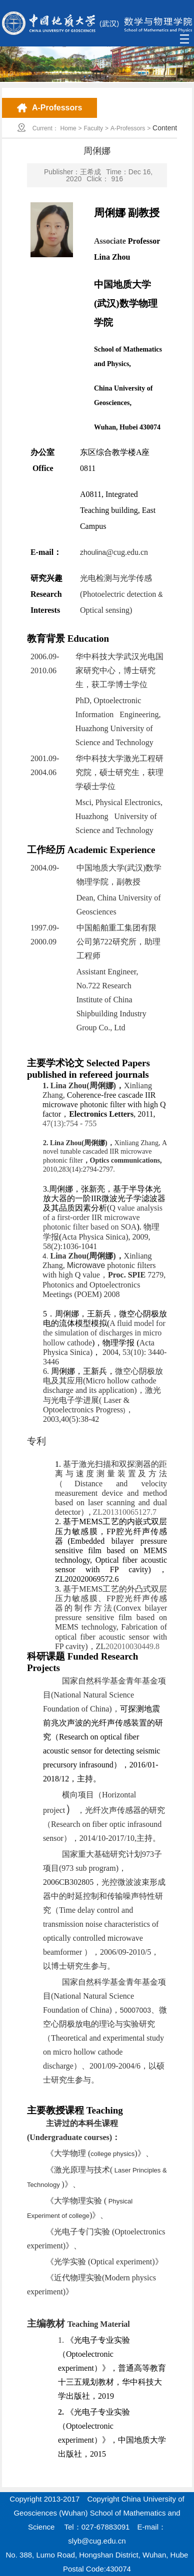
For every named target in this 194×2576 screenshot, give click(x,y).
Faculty (93, 128)
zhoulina (114, 552)
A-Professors (127, 128)
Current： (45, 128)
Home (68, 128)
